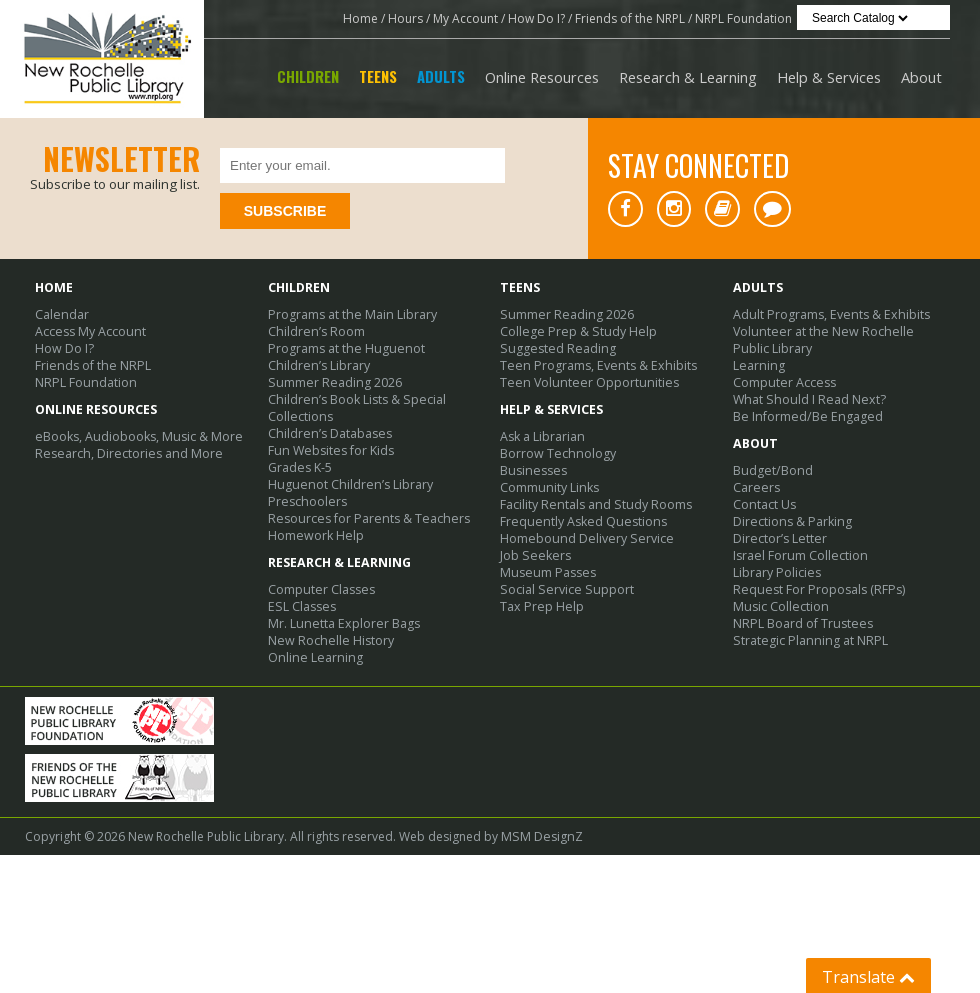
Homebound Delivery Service (582, 538)
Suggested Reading (554, 348)
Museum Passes (545, 572)
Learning (757, 365)
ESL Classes (300, 606)
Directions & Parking (790, 521)
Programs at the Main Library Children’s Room (350, 323)
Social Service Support (562, 589)
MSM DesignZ (539, 873)
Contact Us (764, 504)
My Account (465, 18)
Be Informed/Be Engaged (804, 416)
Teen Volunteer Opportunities (584, 382)
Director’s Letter (778, 538)
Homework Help (314, 535)
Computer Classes (320, 589)
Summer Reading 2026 (331, 382)
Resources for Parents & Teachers (364, 518)
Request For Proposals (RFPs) (815, 589)
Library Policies (776, 572)
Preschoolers (305, 501)
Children (308, 76)
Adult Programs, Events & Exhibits (827, 314)
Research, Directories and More (124, 453)
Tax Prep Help (540, 606)
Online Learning (312, 657)
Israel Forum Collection (798, 555)
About (921, 77)
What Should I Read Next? (804, 399)
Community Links (548, 487)
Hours (405, 18)
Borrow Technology (556, 453)
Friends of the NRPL (630, 18)
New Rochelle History (328, 640)
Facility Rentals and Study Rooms (592, 504)
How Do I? (536, 18)
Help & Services (829, 77)
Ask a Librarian (542, 436)
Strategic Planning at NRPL (806, 640)
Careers (755, 487)
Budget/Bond (771, 470)
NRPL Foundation (743, 18)
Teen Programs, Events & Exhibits (593, 365)
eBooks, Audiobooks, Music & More (136, 436)
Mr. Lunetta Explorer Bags (340, 623)
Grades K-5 (299, 467)
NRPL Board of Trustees (800, 623)
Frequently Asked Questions (579, 521)
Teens (378, 76)
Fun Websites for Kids (329, 450)
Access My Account (88, 331)
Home (360, 18)
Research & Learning (688, 77)
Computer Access (783, 382)
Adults (441, 76)
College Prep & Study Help (574, 331)
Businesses (531, 470)
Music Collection (779, 606)
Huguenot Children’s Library (347, 484)
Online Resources (542, 77)
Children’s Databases (328, 433)
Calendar (61, 314)
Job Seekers (533, 555)
